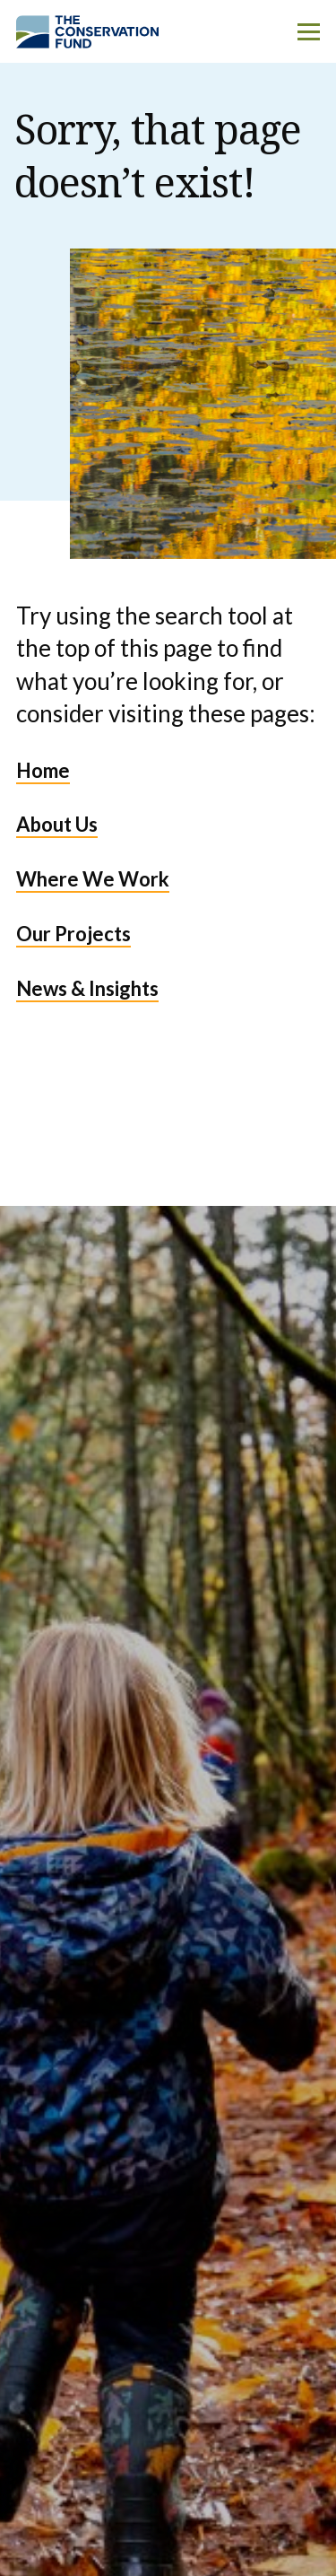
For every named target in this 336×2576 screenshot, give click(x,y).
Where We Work (92, 879)
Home (43, 770)
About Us (57, 824)
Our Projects (73, 933)
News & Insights (87, 988)
